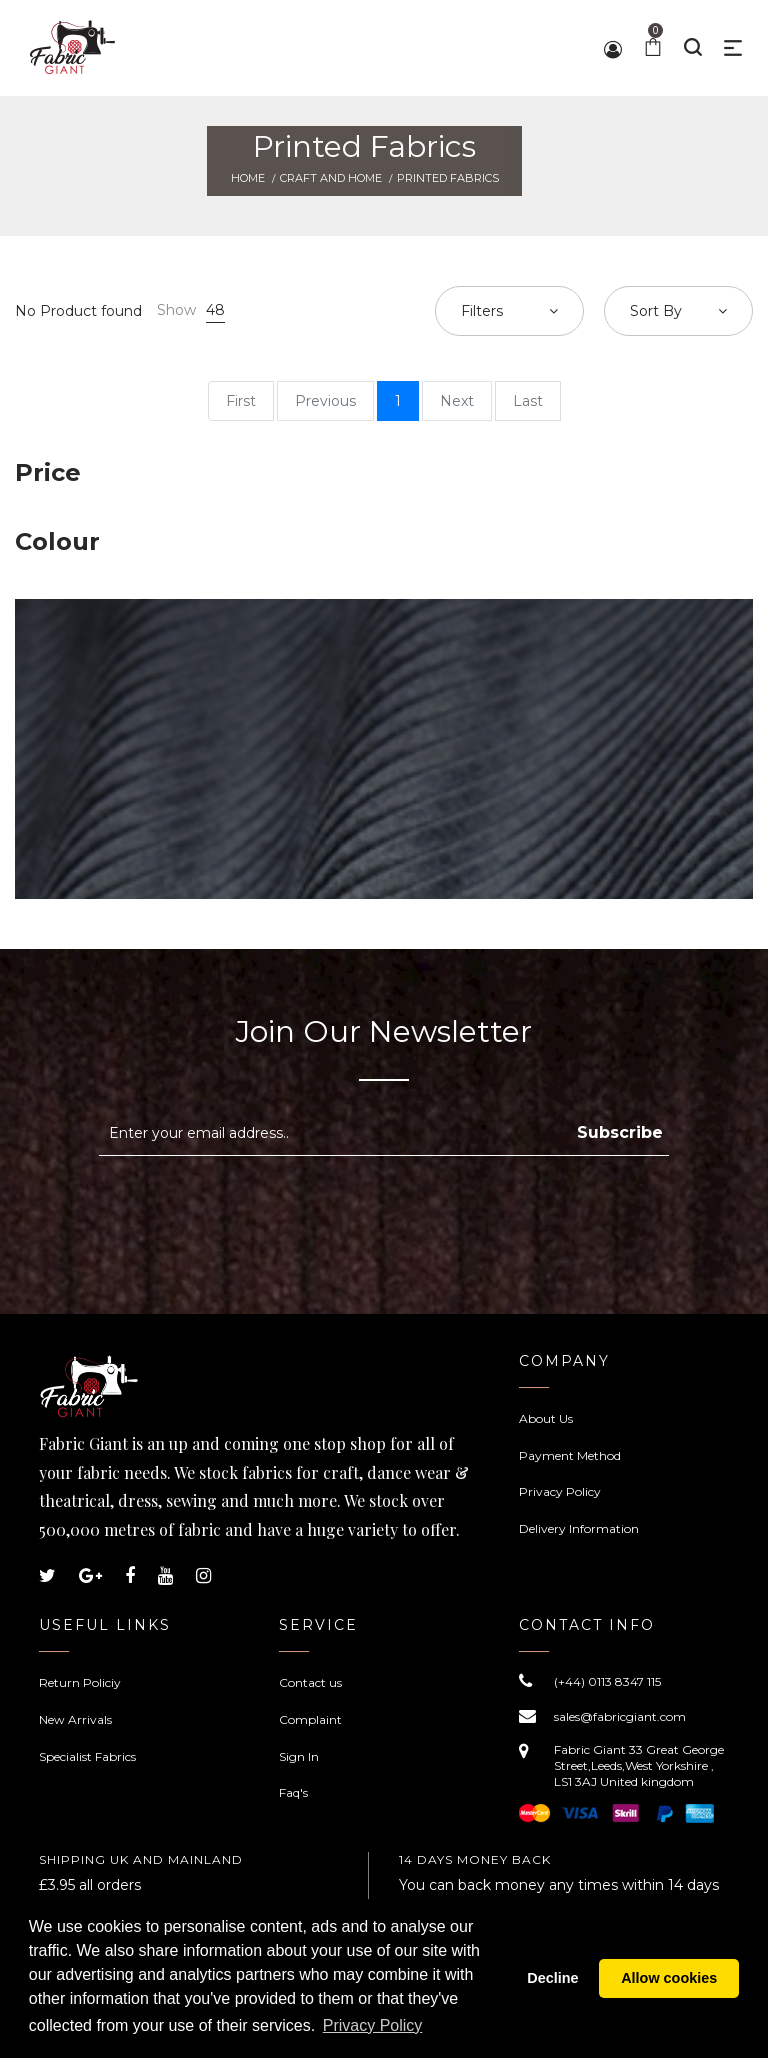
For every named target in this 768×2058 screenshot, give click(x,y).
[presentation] (267, 1205)
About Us (546, 1418)
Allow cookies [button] (669, 1979)
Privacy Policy (560, 1491)
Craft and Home (331, 178)
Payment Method (570, 1455)
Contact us (310, 1682)
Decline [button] (552, 1979)
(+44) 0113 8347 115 (607, 1681)
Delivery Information (579, 1528)
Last (528, 401)
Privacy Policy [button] (373, 2026)
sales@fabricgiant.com (620, 1716)
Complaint (310, 1719)
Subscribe (620, 1132)
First (241, 401)
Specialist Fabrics (87, 1756)
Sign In (299, 1756)
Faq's (293, 1792)
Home (248, 178)
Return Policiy (80, 1682)
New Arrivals (75, 1719)
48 (215, 310)
